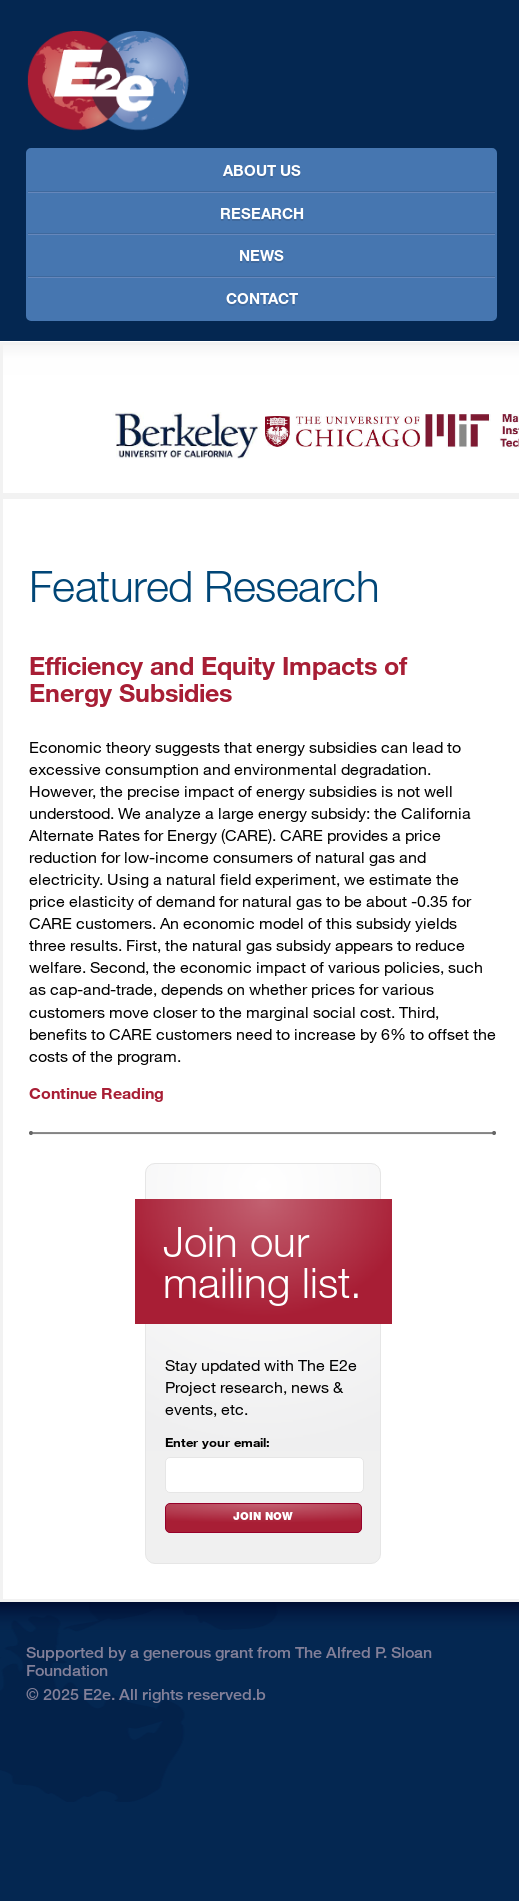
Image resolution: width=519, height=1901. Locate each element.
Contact (262, 298)
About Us (262, 170)
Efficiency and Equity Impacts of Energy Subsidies (218, 678)
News (261, 255)
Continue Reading (96, 1092)
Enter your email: (217, 1442)
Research (262, 213)
